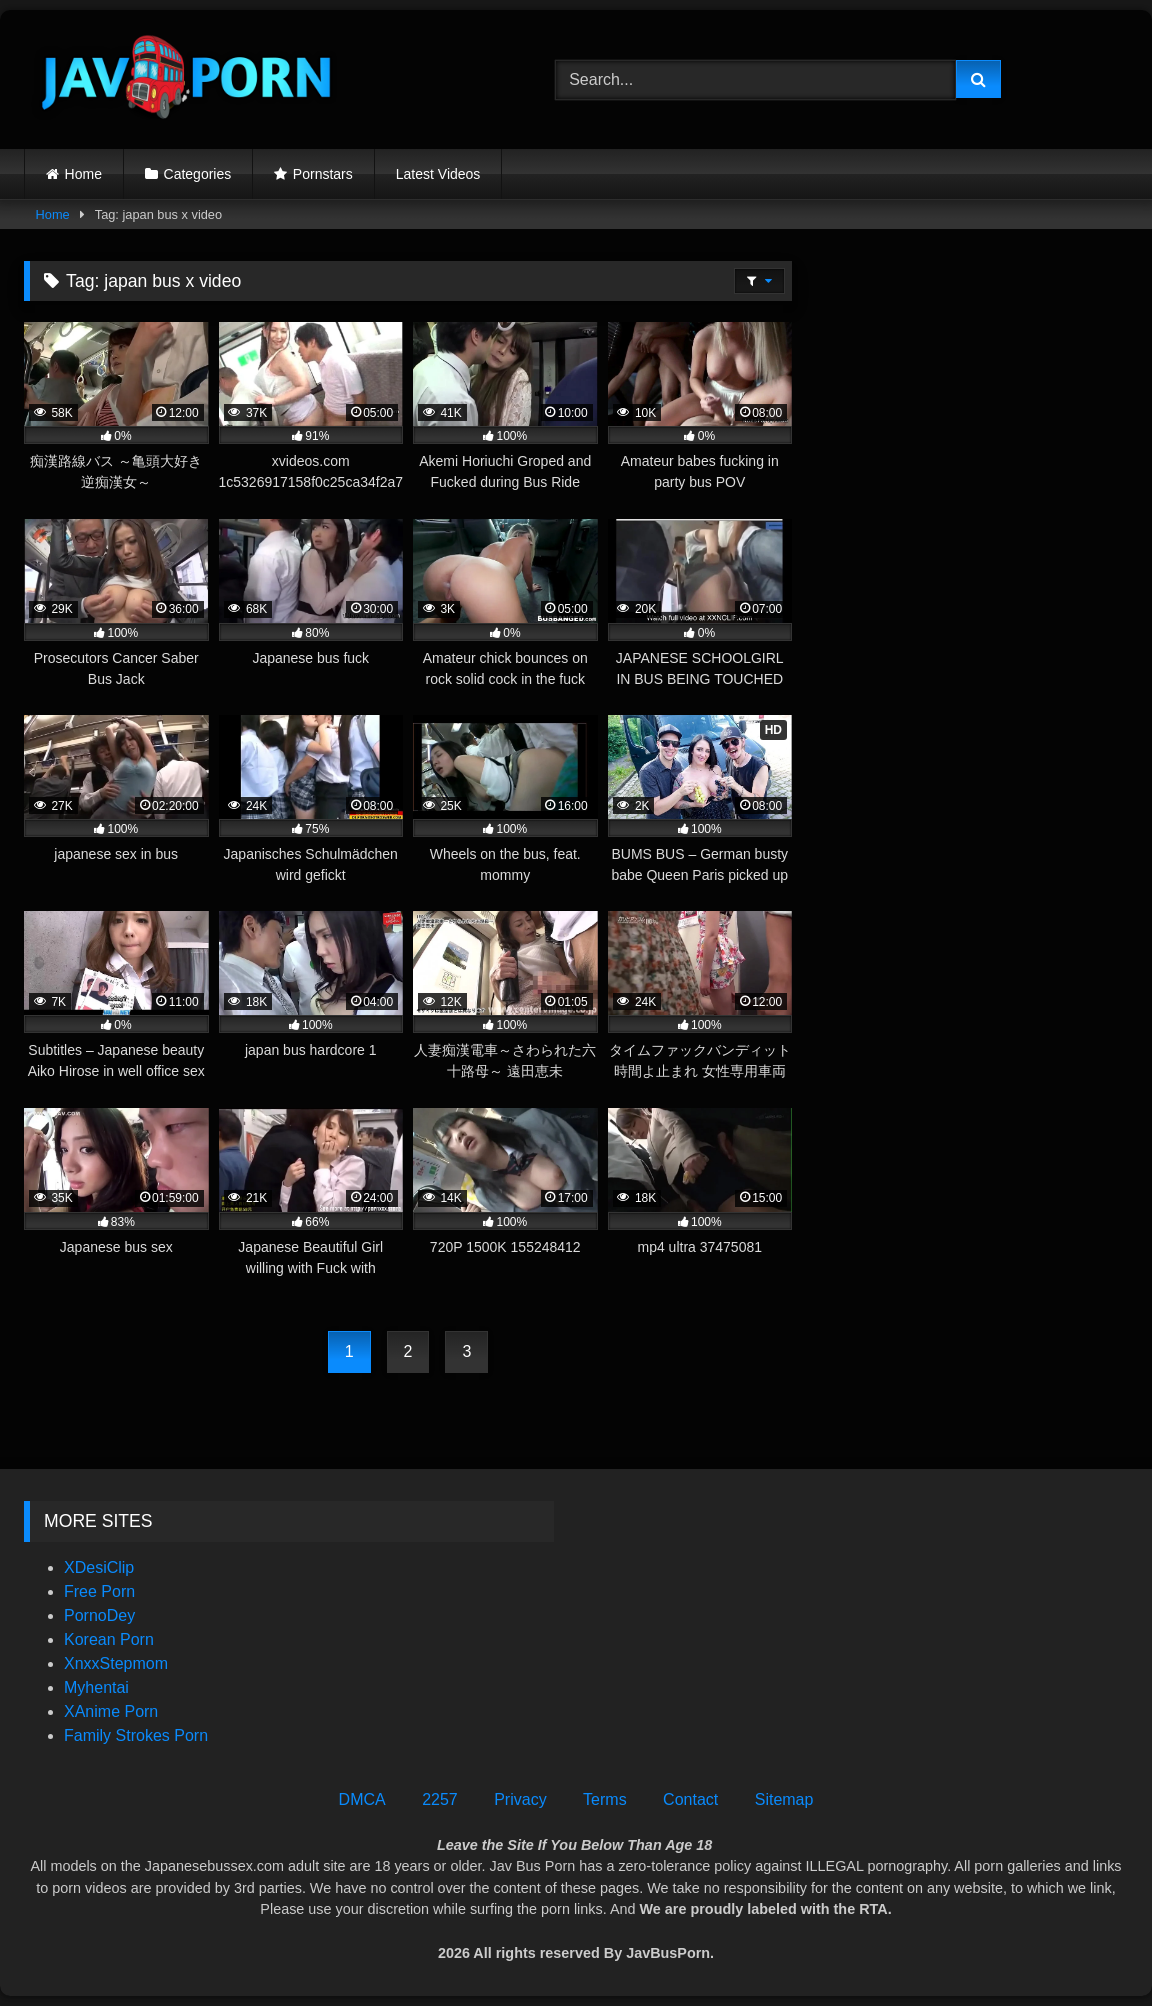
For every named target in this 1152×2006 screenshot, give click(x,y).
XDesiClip (99, 1567)
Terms (605, 1799)
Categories (198, 174)
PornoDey (99, 1615)
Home (83, 174)
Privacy (520, 1799)
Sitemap (784, 1799)
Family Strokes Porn (136, 1735)
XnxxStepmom (116, 1663)
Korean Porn (109, 1639)
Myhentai (96, 1687)
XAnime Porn (111, 1711)
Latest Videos (438, 174)
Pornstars (323, 174)
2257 (440, 1799)
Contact (690, 1799)
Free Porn (99, 1591)
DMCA (362, 1799)
